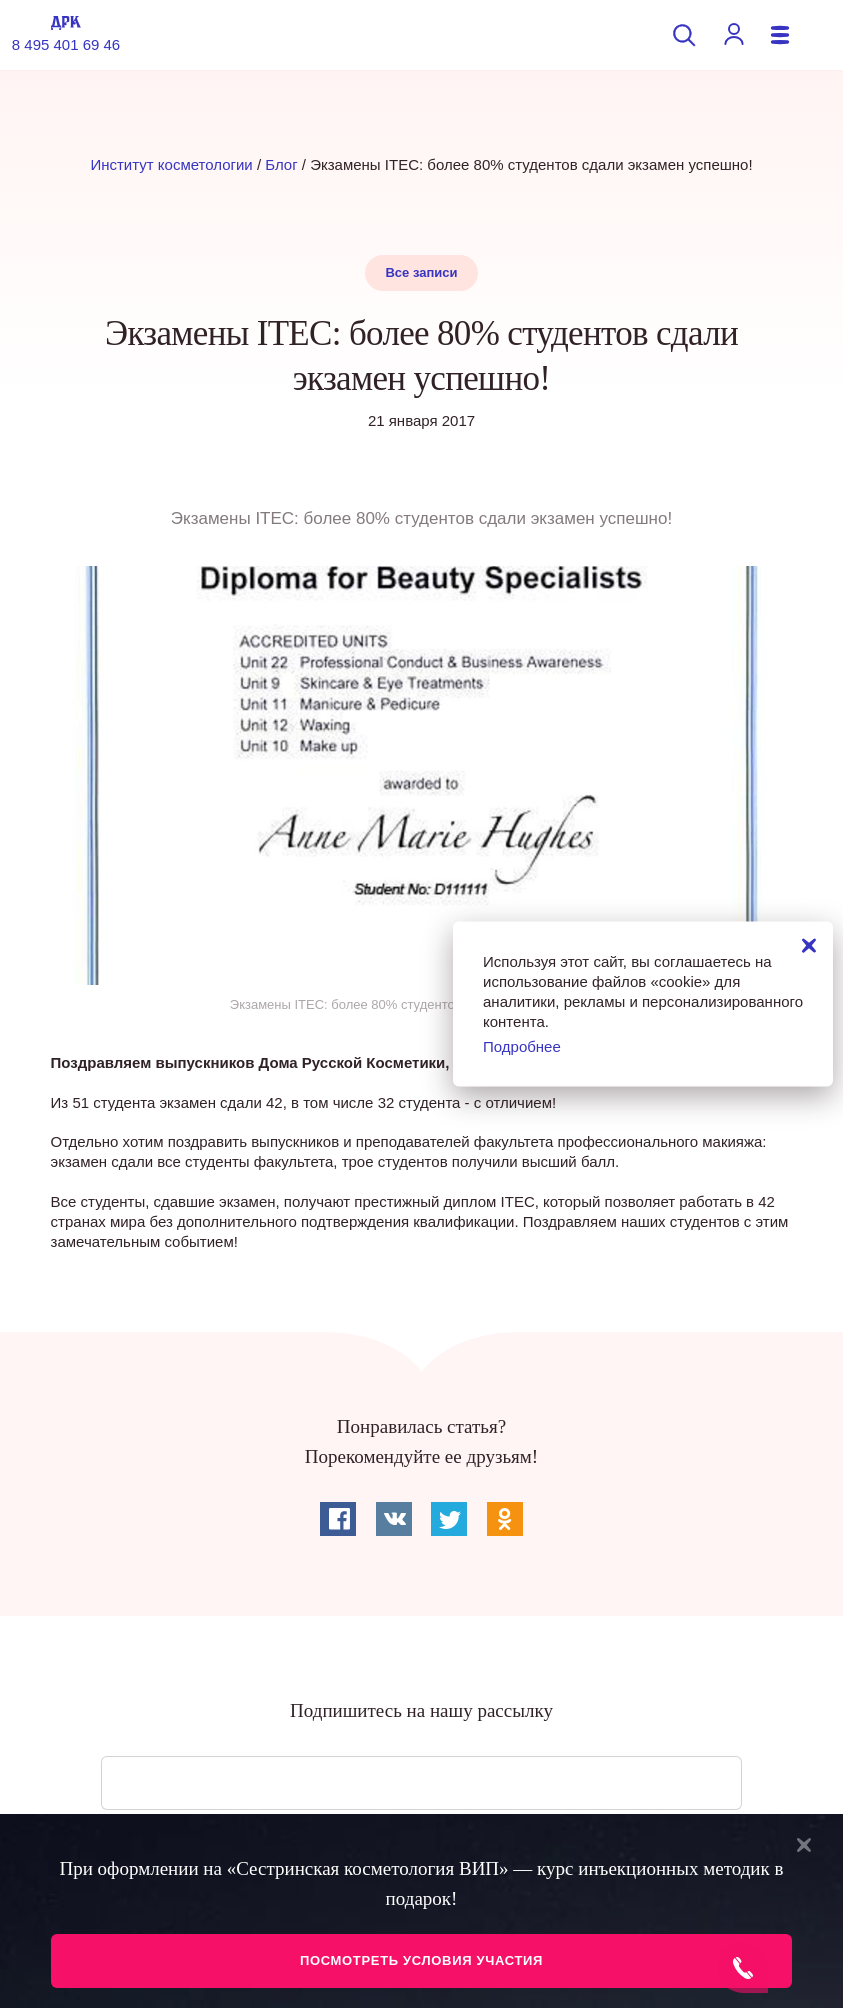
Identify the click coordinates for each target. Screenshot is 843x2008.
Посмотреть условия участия (421, 1960)
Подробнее (522, 1045)
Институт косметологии (171, 164)
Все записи (421, 272)
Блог (281, 164)
